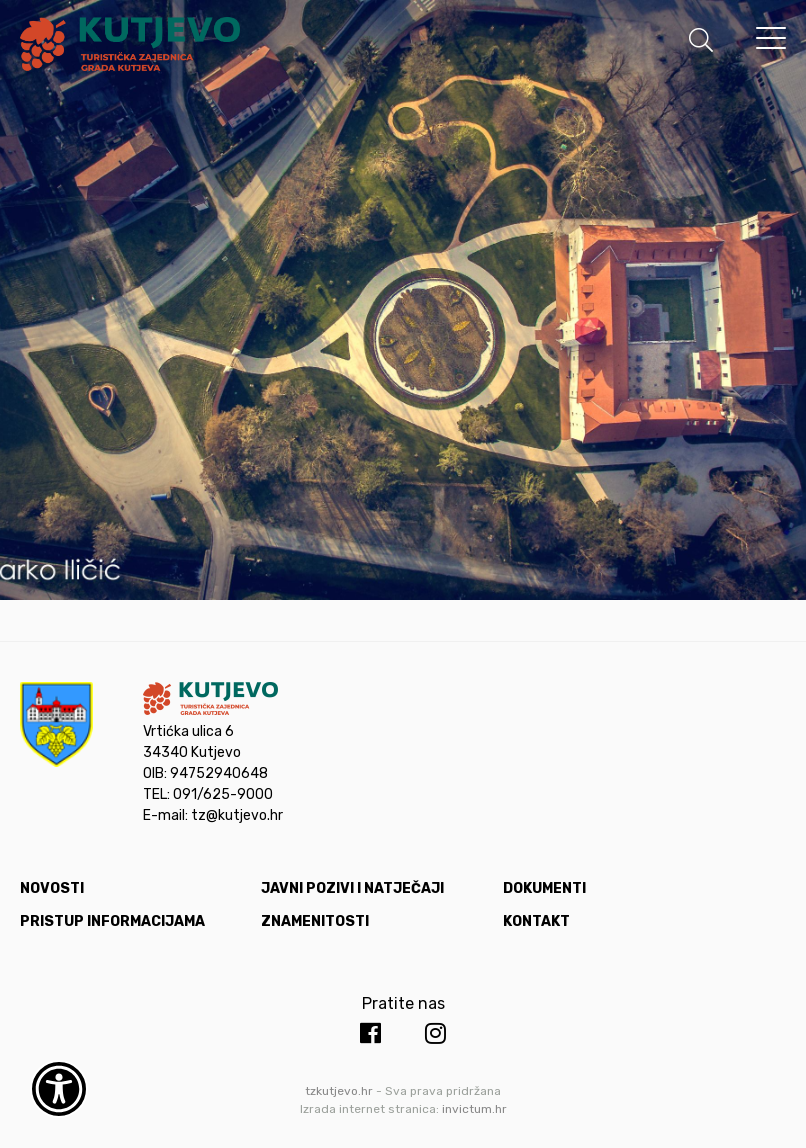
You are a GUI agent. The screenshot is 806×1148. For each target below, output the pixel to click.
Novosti (52, 888)
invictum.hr (474, 1109)
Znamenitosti (315, 921)
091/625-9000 (223, 794)
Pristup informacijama (112, 921)
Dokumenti (544, 888)
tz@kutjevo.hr (237, 815)
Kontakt (536, 921)
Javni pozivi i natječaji (352, 888)
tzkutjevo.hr (339, 1091)
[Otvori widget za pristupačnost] (59, 1089)
